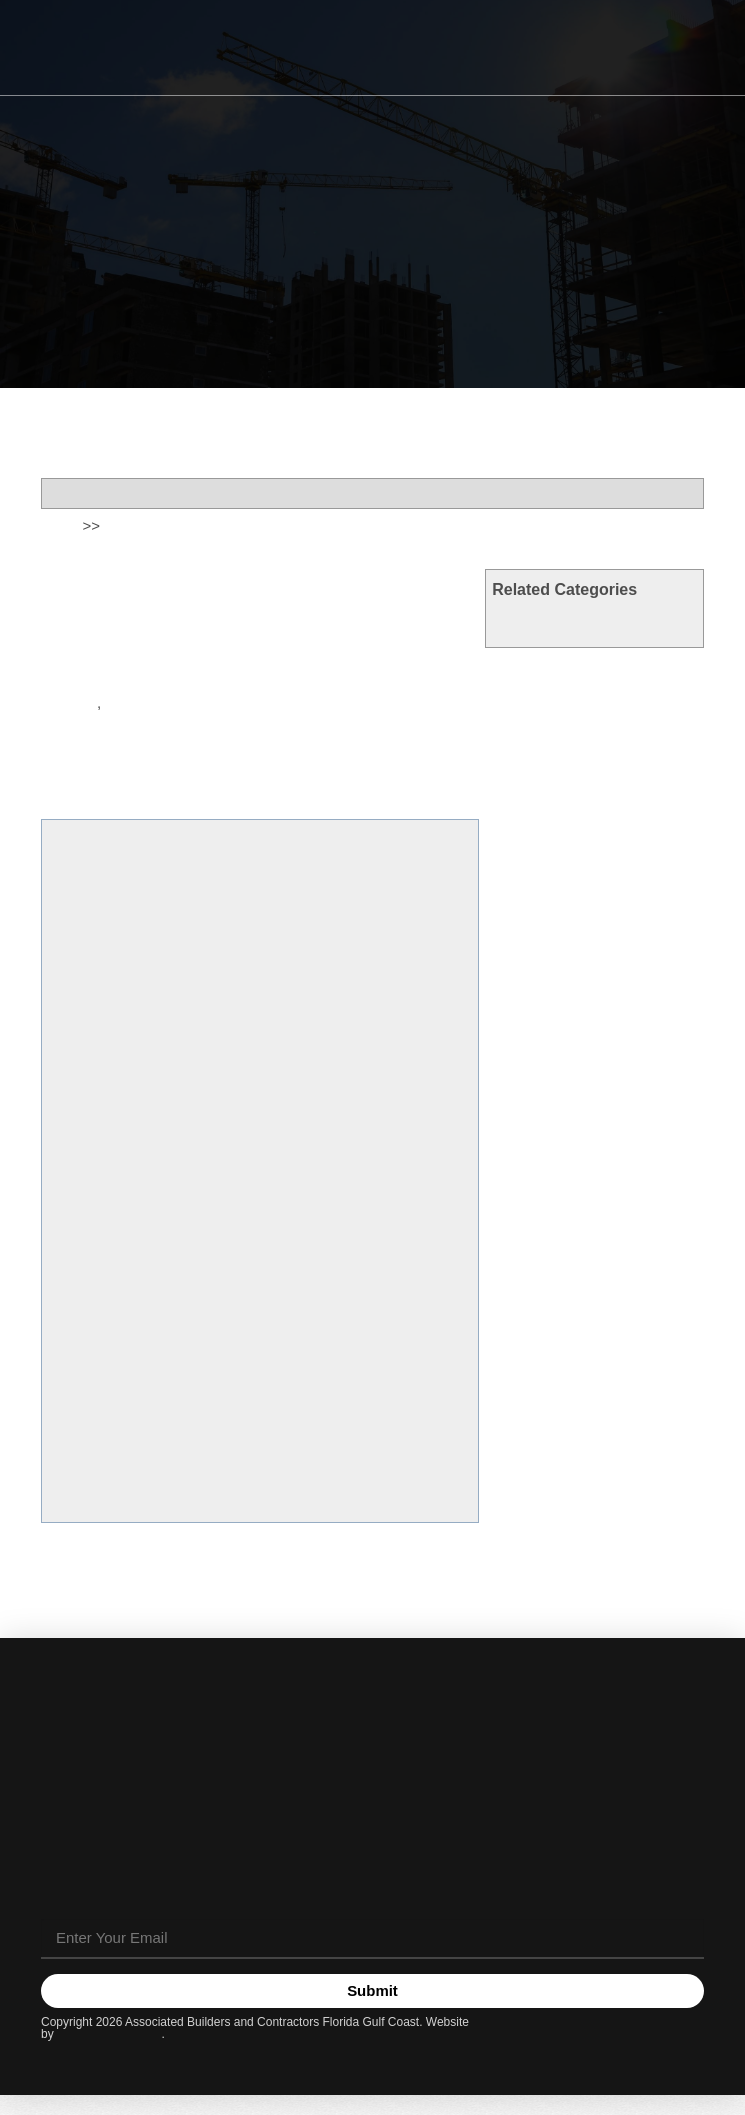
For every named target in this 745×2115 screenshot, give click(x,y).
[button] (696, 49)
